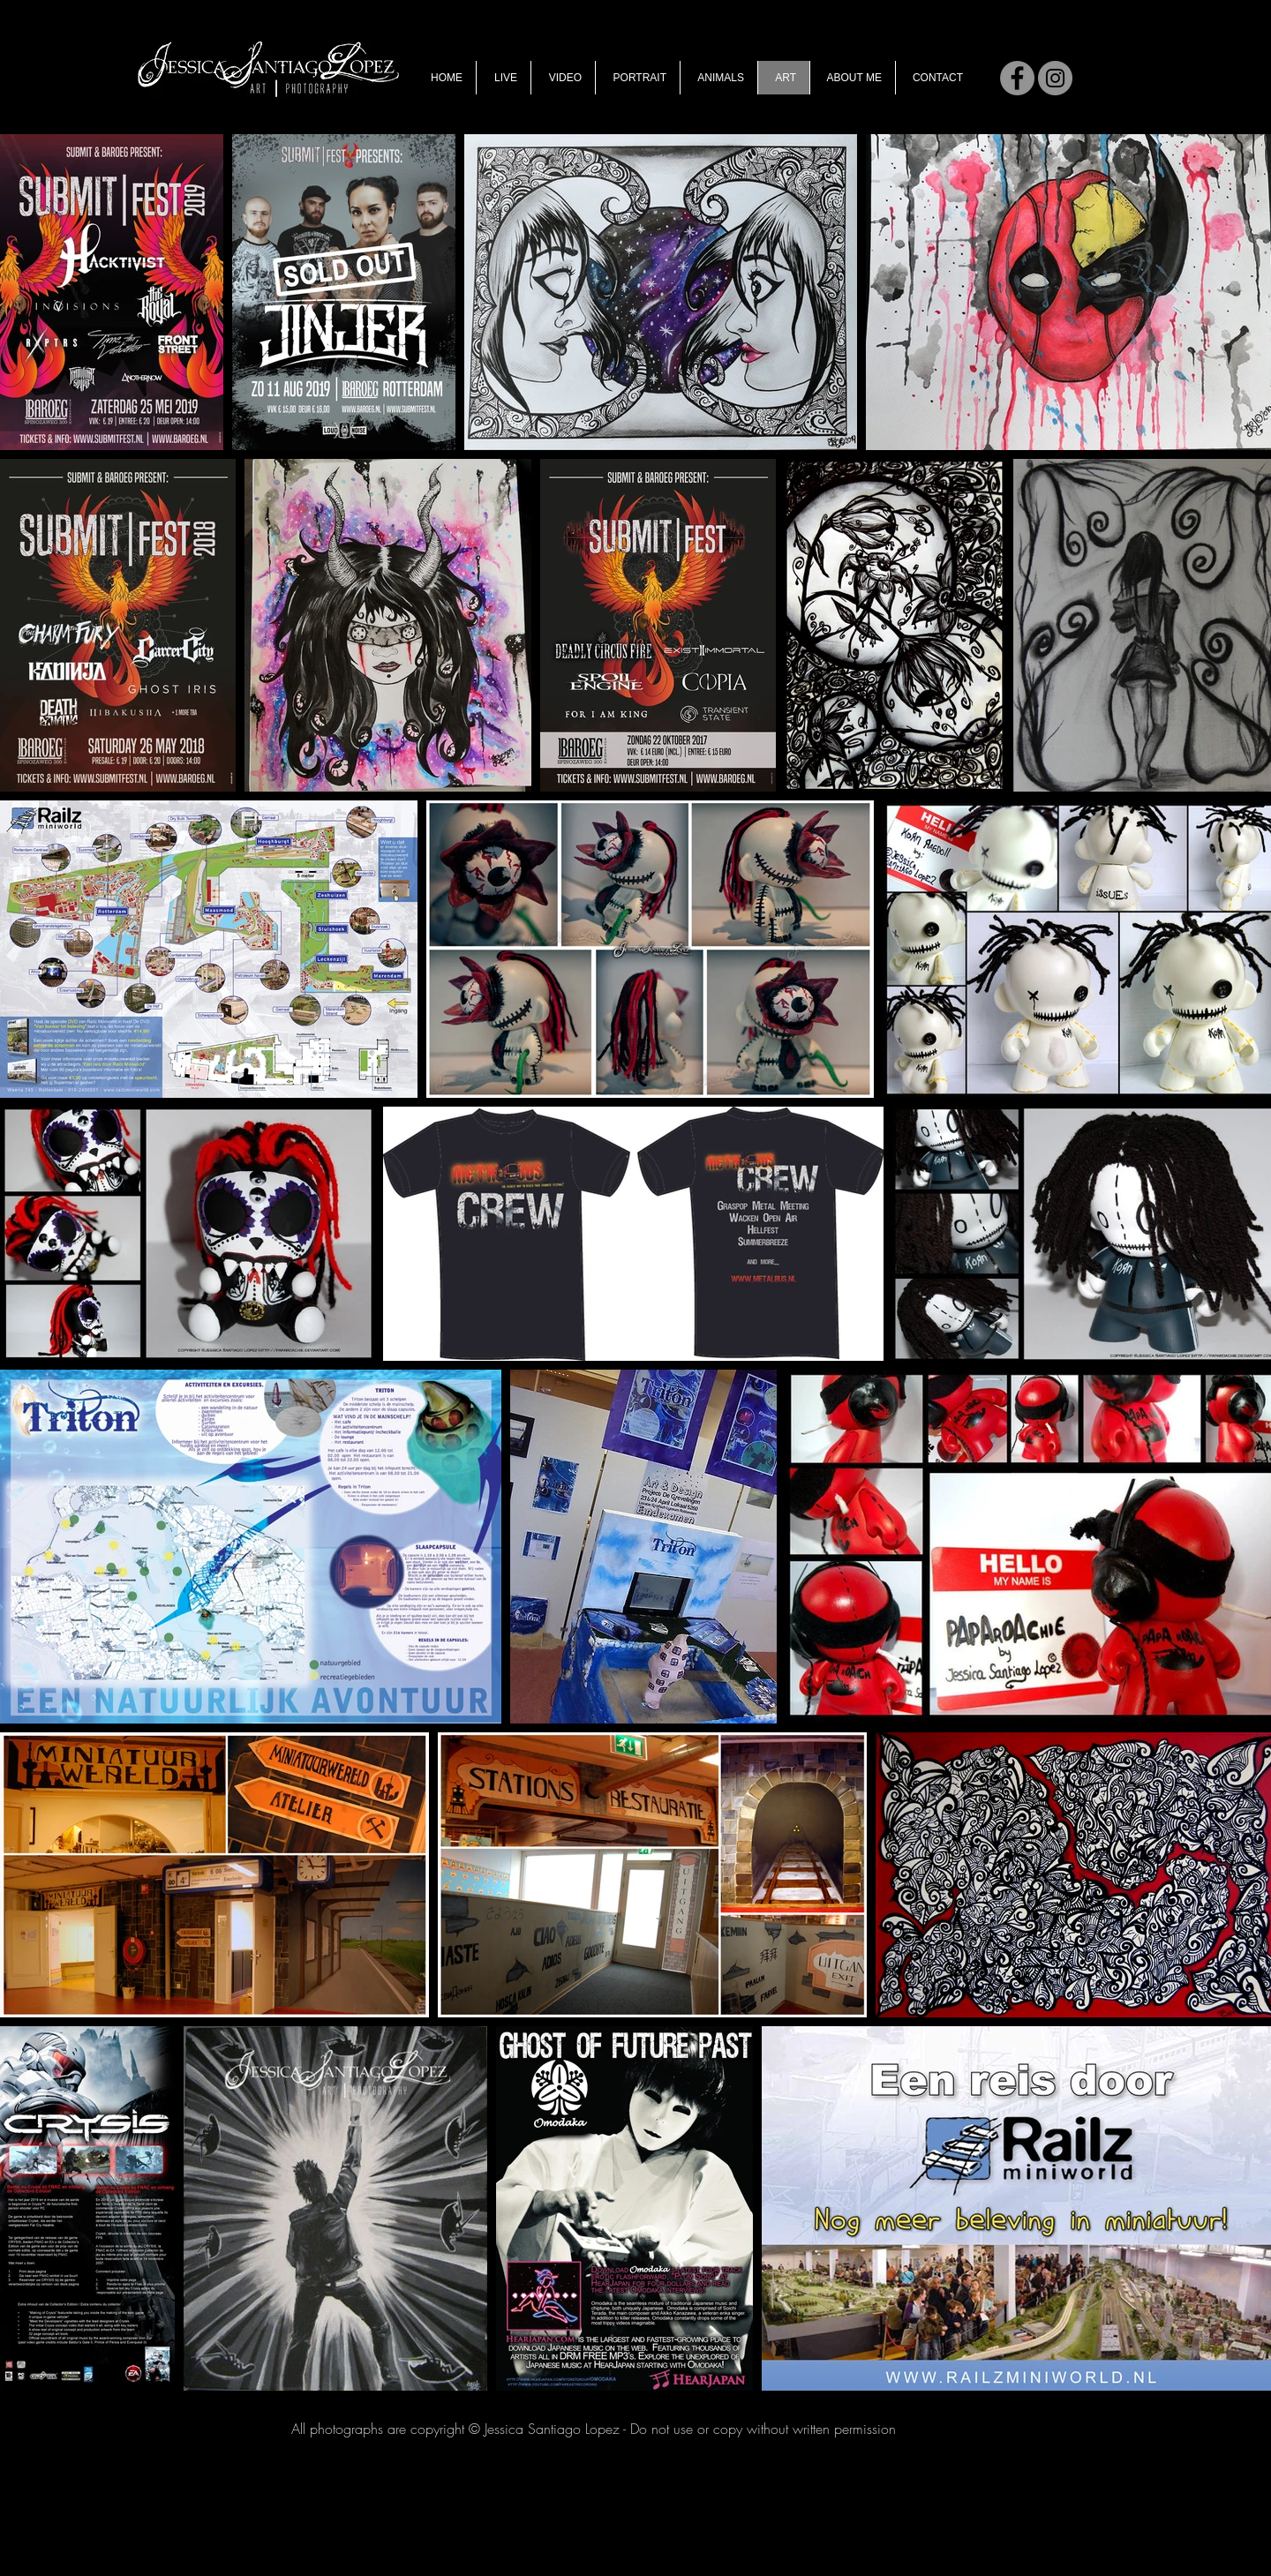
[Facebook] (1017, 78)
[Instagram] (1055, 78)
